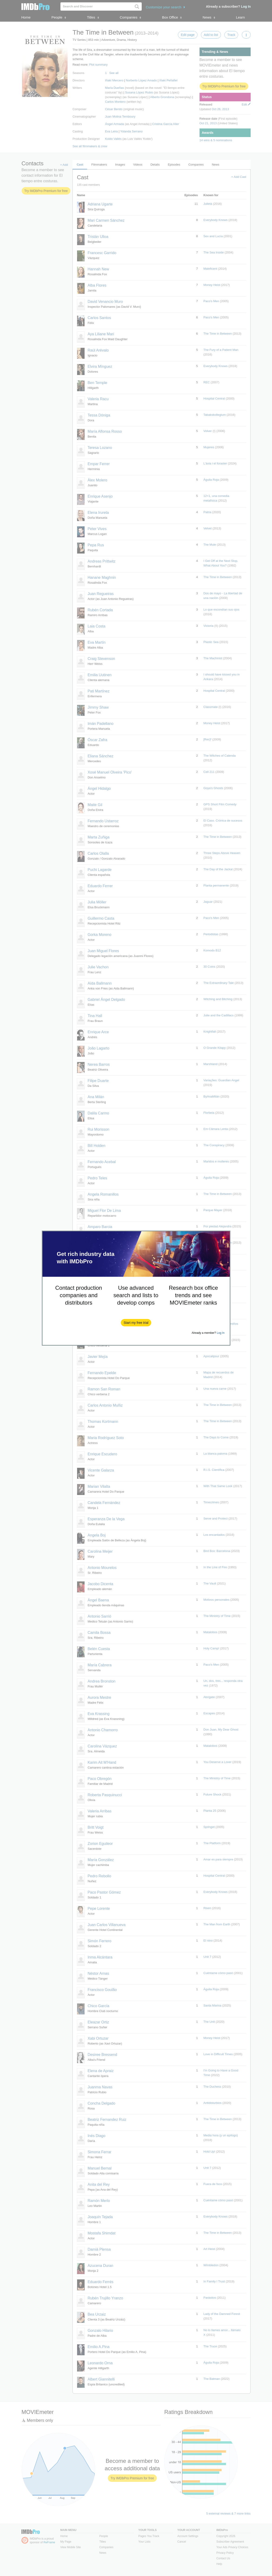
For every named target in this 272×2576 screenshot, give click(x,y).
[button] (136, 1322)
